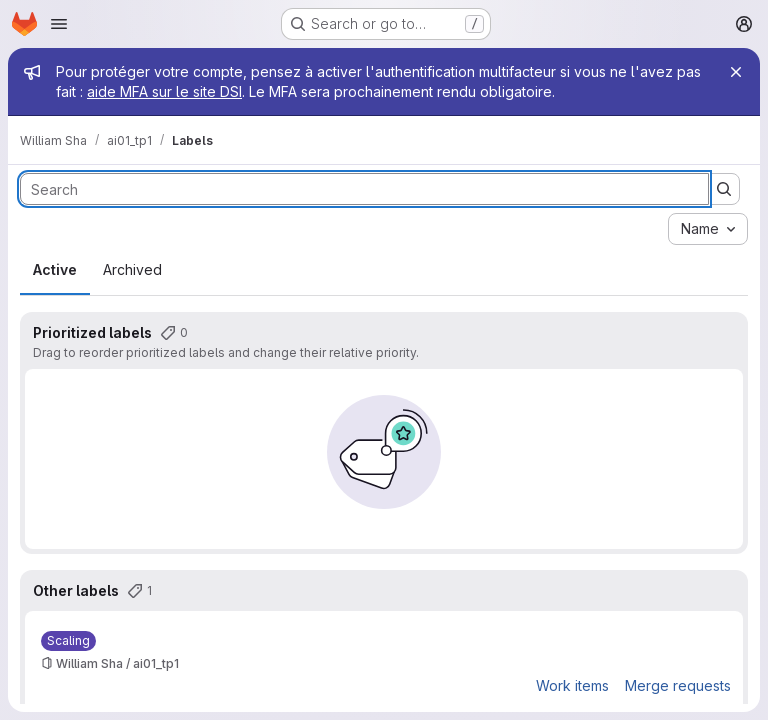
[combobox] (708, 229)
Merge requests (678, 685)
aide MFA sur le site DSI (164, 91)
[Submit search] (724, 189)
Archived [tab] (132, 269)
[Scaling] (68, 641)
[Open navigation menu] (59, 24)
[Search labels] (364, 189)
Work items (572, 685)
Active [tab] (55, 269)
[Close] (736, 72)
